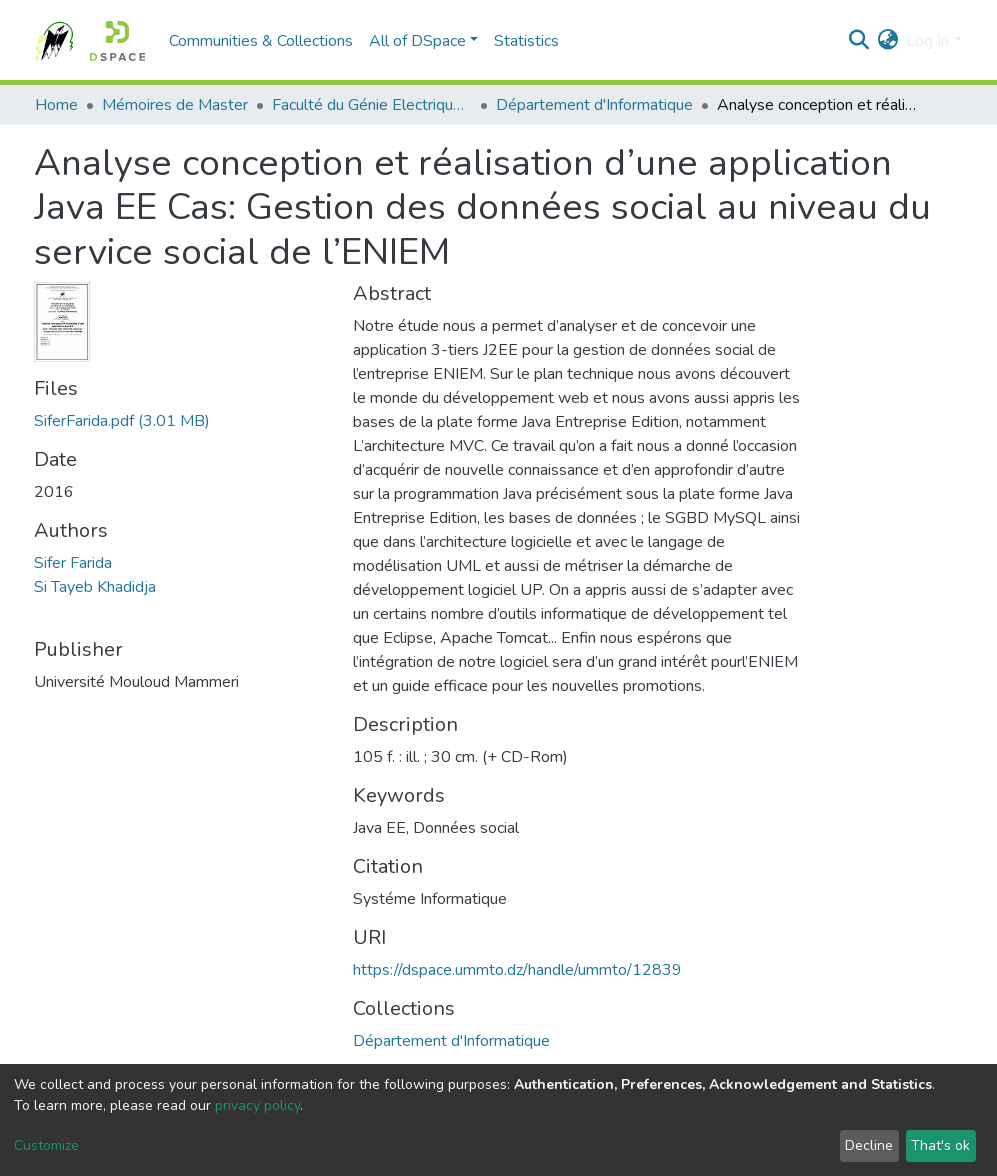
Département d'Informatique (594, 105)
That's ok (940, 1145)
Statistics (526, 41)
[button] (887, 41)
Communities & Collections (261, 41)
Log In (927, 41)
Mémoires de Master (175, 105)
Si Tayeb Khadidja (95, 587)
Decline (869, 1145)
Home (56, 105)
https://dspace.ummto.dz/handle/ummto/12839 (517, 970)
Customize (46, 1145)
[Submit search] (858, 41)
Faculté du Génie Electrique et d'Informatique (372, 105)
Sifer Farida (73, 563)
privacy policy (257, 1105)
